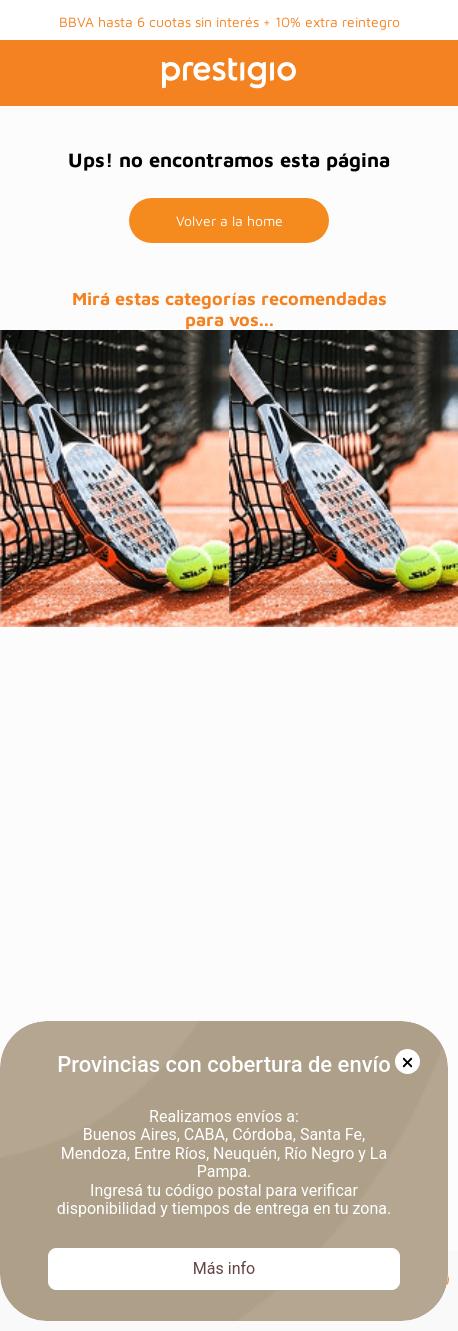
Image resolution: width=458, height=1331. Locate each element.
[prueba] (114, 478)
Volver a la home (229, 220)
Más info (224, 1268)
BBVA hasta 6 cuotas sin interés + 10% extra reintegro (229, 21)
